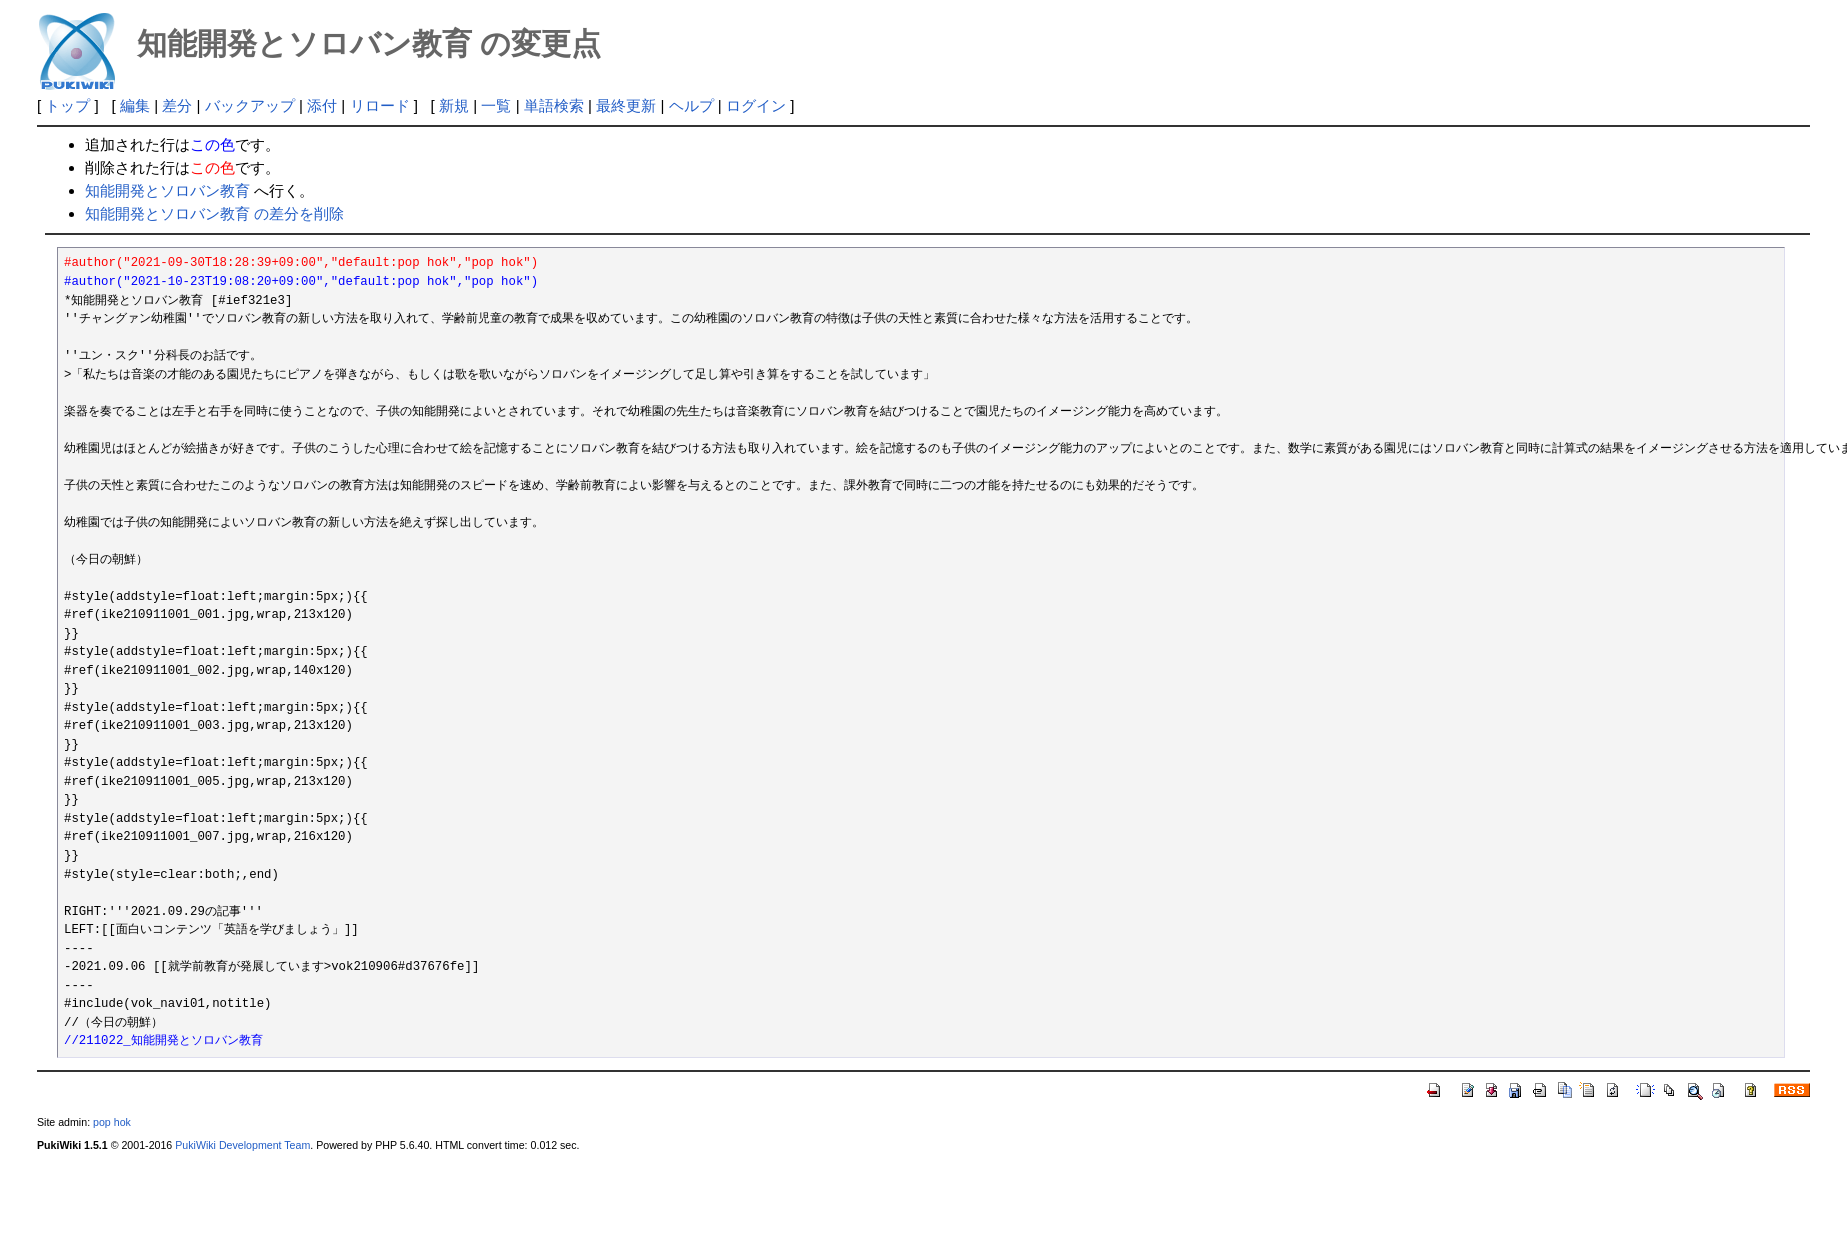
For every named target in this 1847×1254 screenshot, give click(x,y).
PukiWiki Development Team (242, 1145)
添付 (322, 105)
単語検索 (554, 105)
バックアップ (250, 105)
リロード (380, 105)
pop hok (112, 1122)
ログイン (756, 105)
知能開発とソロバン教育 (167, 190)
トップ (67, 105)
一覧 (496, 105)
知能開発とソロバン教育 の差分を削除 (214, 213)
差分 (177, 105)
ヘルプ (691, 105)
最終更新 (626, 105)
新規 (454, 105)
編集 (135, 105)
